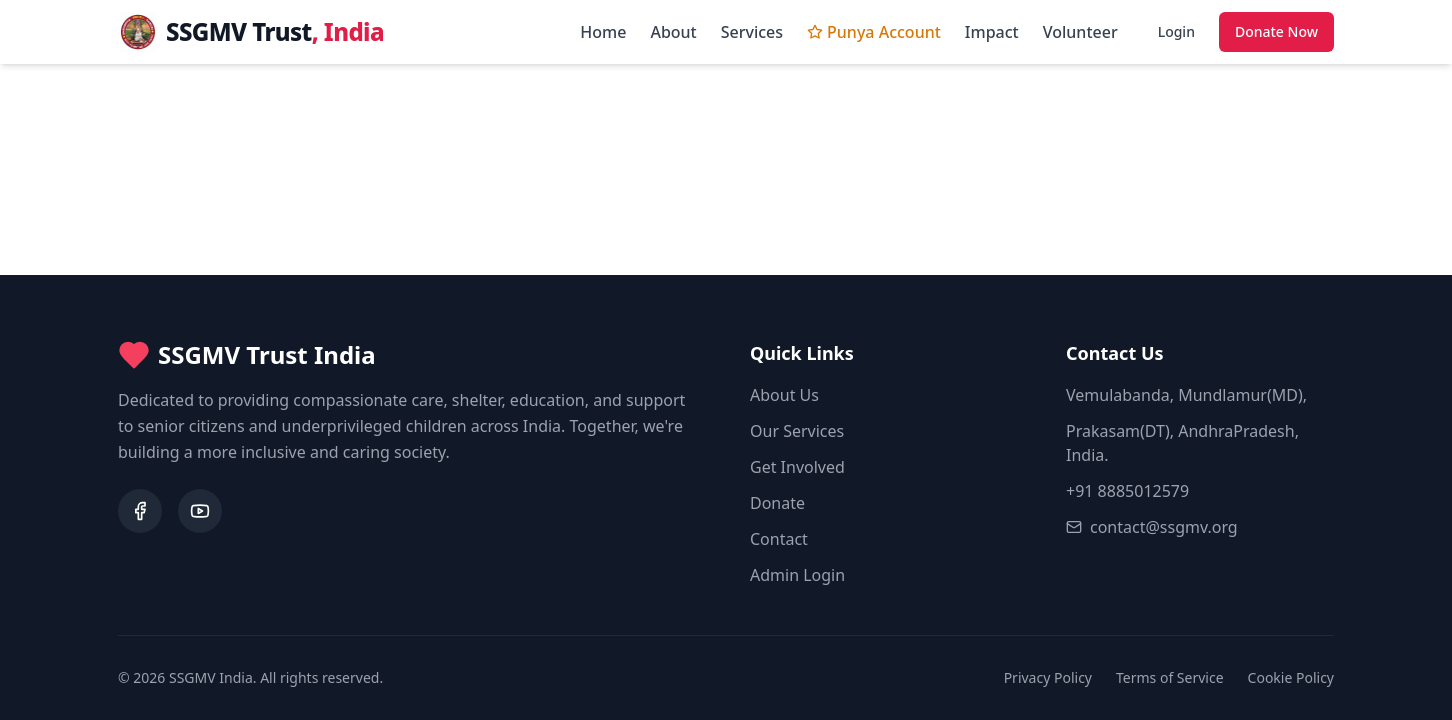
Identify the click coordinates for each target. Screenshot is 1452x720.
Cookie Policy (1291, 677)
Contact (779, 539)
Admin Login (797, 575)
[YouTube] (200, 511)
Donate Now (1276, 31)
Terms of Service (1170, 677)
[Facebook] (140, 511)
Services (752, 32)
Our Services (797, 431)
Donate (777, 503)
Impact (992, 32)
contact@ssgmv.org (1152, 527)
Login (1176, 31)
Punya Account (874, 32)
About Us (784, 395)
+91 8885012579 (1127, 491)
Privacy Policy (1048, 677)
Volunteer (1080, 32)
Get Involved (797, 467)
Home (603, 32)
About (673, 32)
